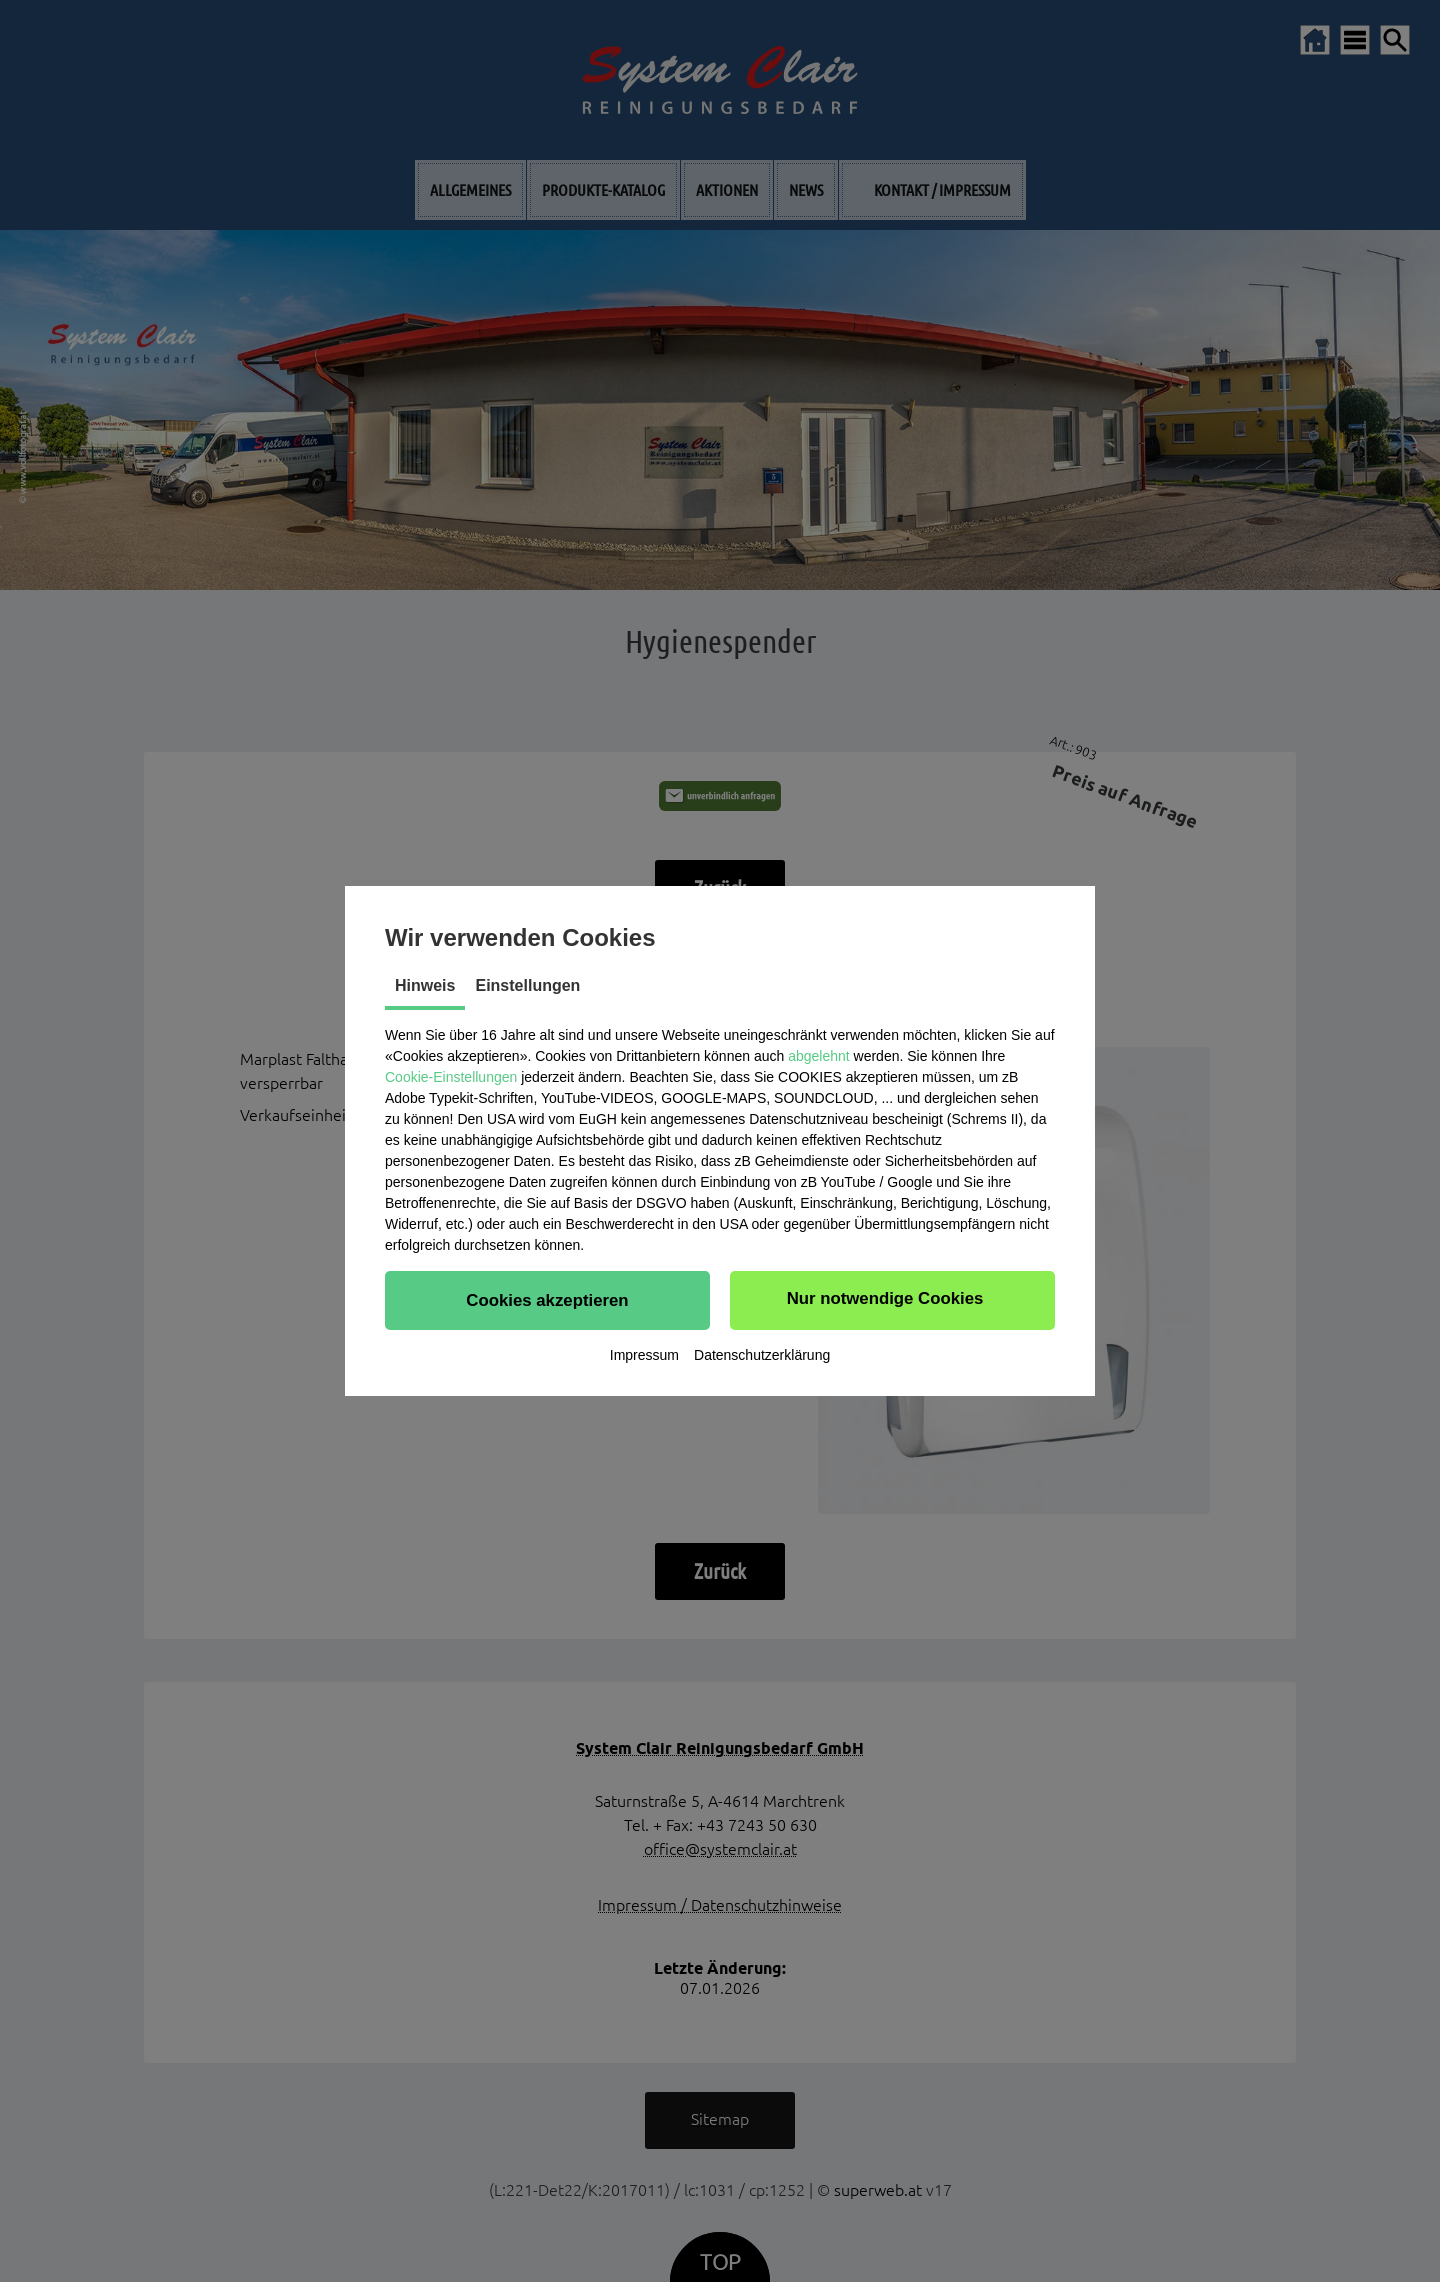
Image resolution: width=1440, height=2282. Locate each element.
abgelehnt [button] (819, 1056)
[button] (547, 1300)
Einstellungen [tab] (527, 985)
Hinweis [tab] (425, 985)
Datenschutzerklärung (762, 1355)
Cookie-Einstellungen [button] (451, 1077)
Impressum (644, 1355)
